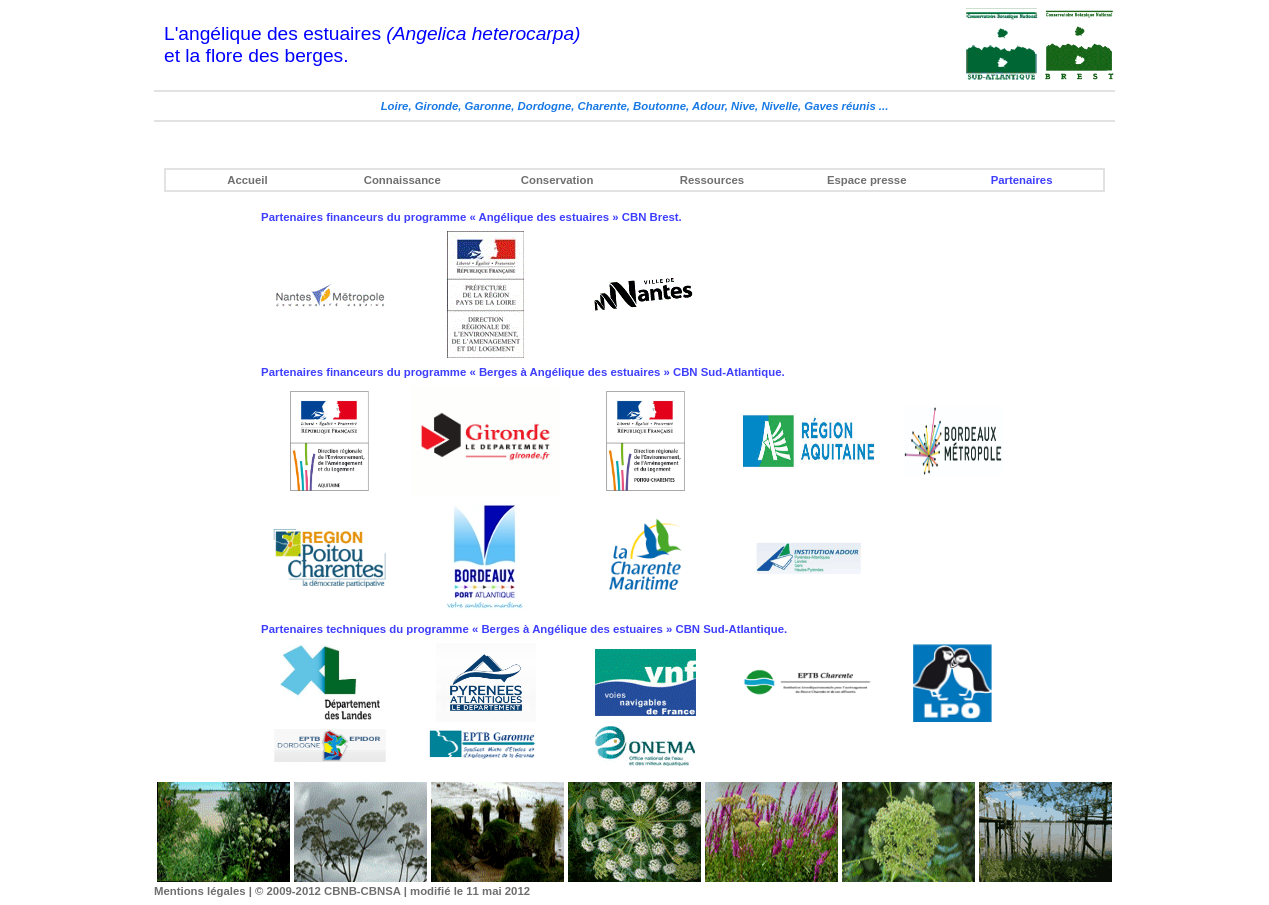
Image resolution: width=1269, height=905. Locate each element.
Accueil (247, 180)
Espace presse (867, 180)
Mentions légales (200, 891)
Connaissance (402, 180)
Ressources (712, 180)
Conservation (557, 180)
